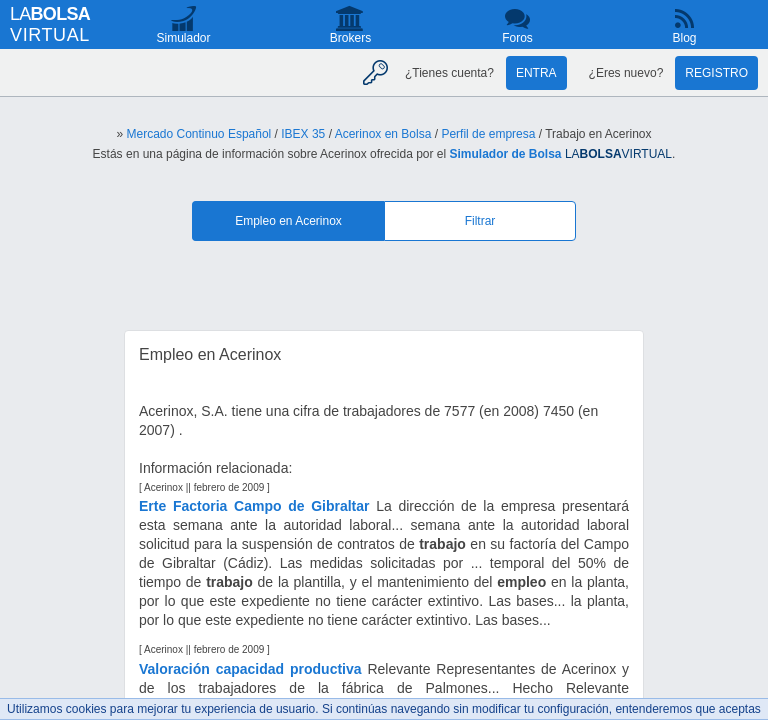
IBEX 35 (303, 134)
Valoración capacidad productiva (250, 669)
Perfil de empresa (488, 134)
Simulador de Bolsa (506, 154)
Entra (536, 73)
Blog (684, 38)
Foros (517, 38)
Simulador (183, 38)
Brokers (350, 38)
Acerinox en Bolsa (383, 134)
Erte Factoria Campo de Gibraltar (254, 506)
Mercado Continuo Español (198, 134)
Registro (716, 73)
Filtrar (480, 221)
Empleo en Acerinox (288, 221)
